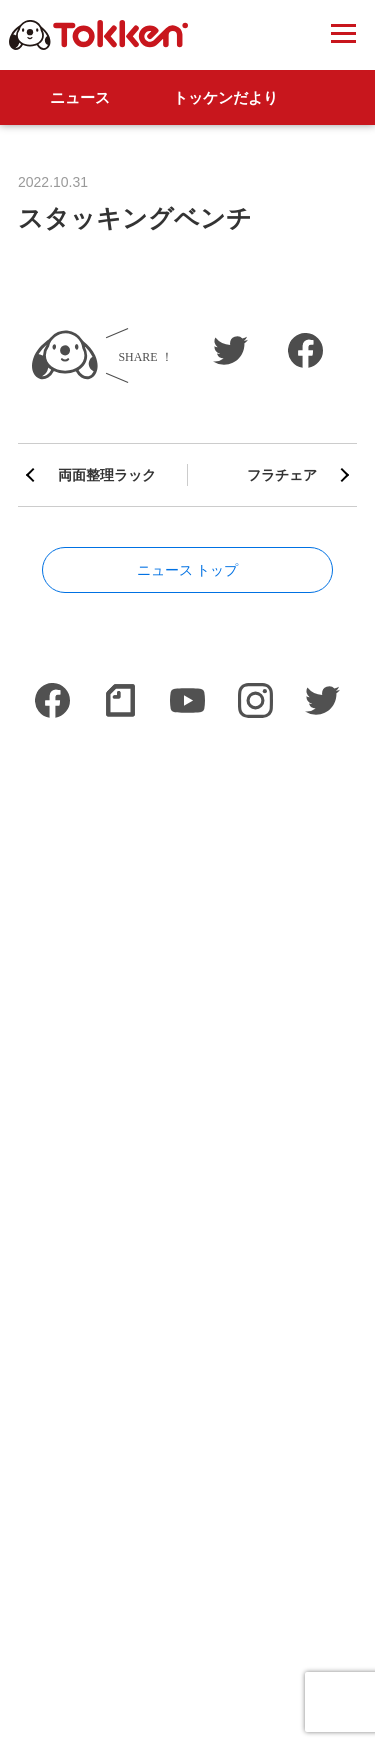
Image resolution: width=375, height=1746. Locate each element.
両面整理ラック (107, 475)
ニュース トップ (188, 570)
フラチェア (282, 475)
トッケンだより (225, 97)
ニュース (80, 97)
